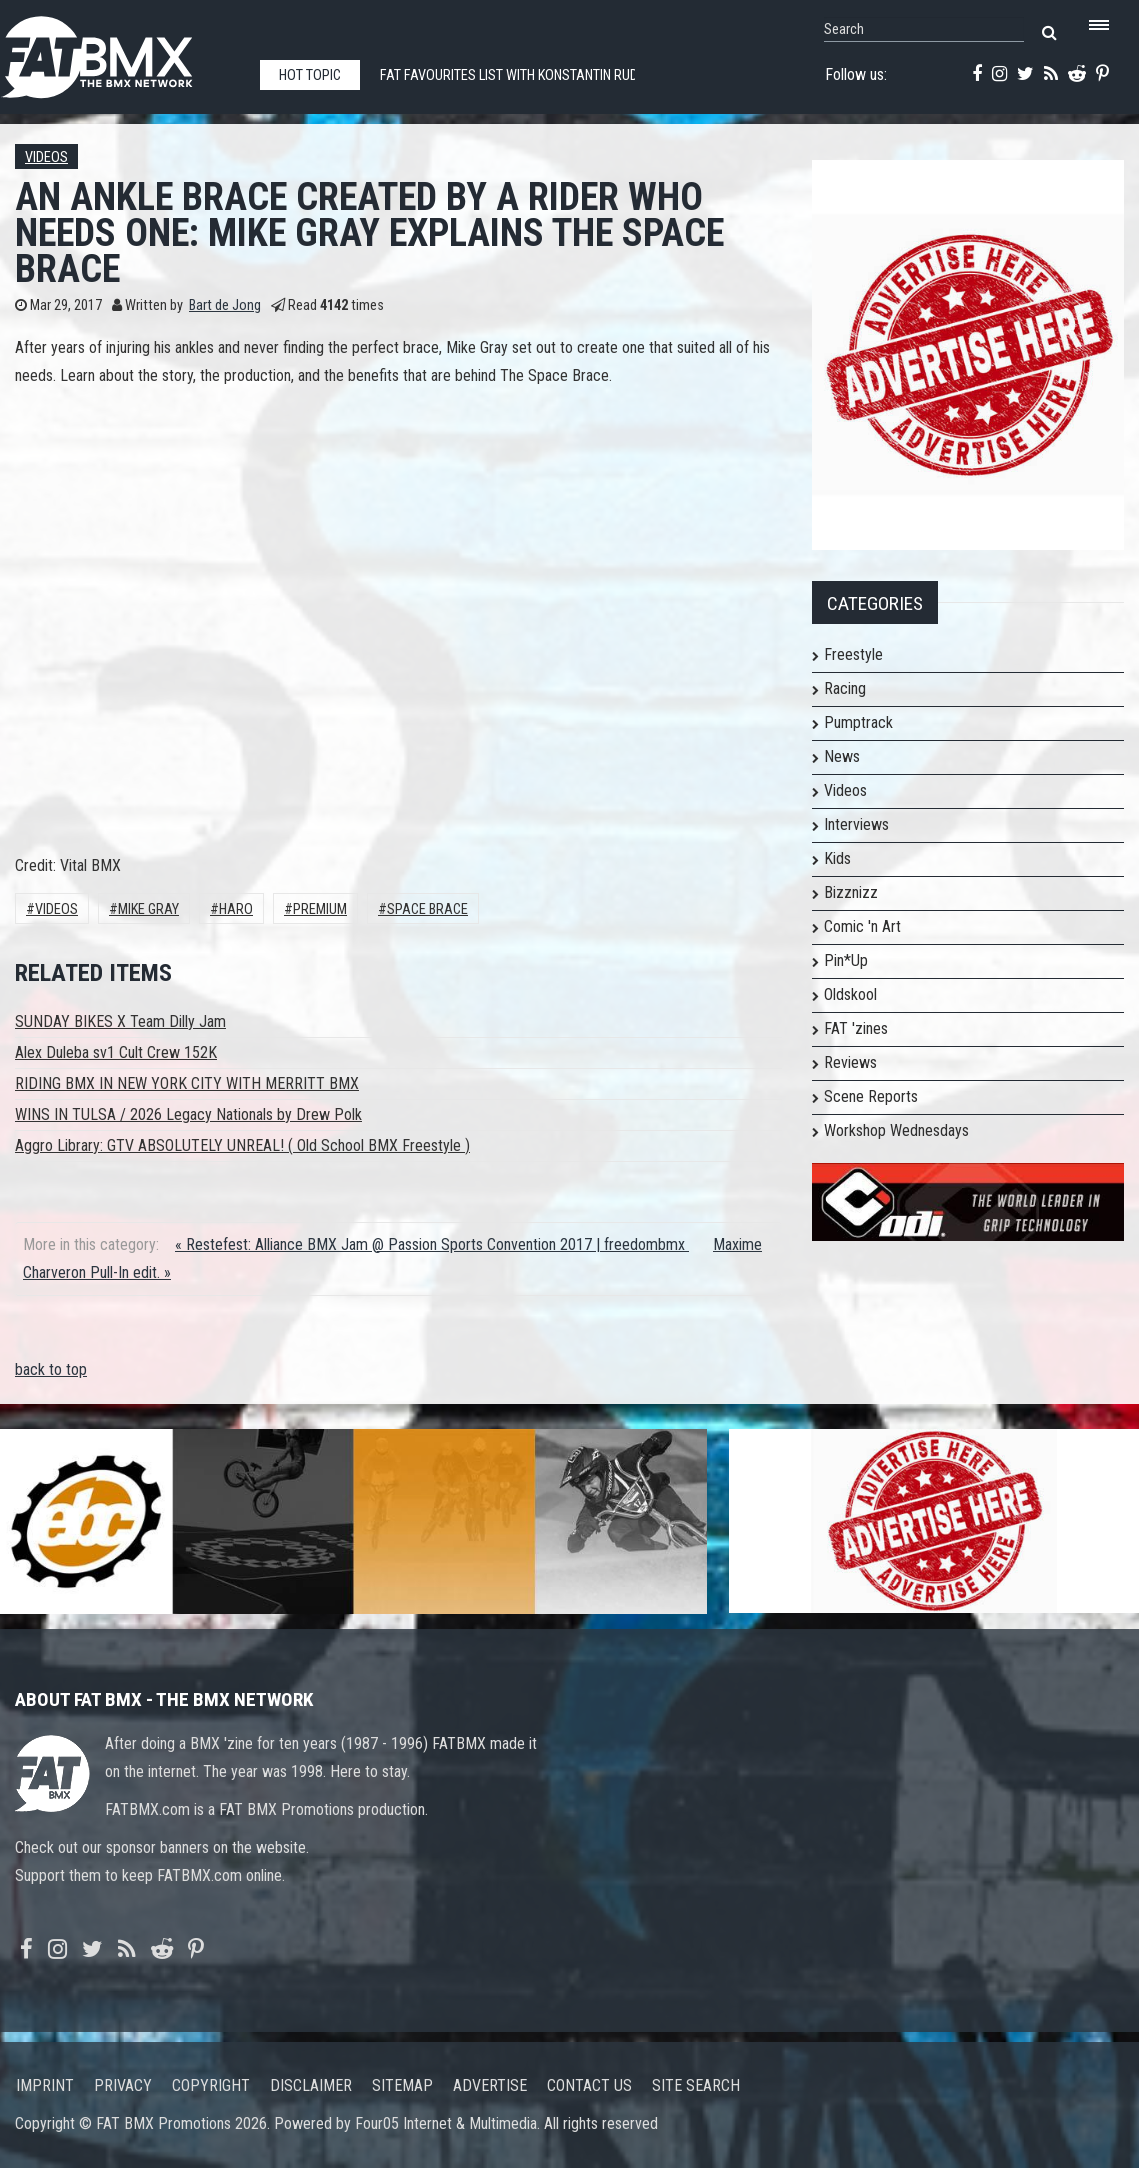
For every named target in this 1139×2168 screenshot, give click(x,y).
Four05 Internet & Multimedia (446, 2123)
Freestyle (853, 654)
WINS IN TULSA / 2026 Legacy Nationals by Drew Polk (188, 1114)
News (842, 756)
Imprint (45, 2085)
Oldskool (850, 994)
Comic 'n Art (862, 926)
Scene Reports (871, 1096)
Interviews (856, 824)
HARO (236, 909)
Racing (845, 688)
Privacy (123, 2085)
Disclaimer (311, 2085)
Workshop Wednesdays (896, 1130)
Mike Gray (148, 909)
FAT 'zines (856, 1028)
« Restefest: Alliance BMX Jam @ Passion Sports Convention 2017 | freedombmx (432, 1244)
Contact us (589, 2085)
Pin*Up (846, 960)
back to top (51, 1369)
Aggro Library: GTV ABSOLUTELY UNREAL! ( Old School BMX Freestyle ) (242, 1145)
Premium (320, 909)
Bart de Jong (225, 305)
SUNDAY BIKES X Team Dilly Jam (120, 1021)
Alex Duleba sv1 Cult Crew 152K (116, 1052)
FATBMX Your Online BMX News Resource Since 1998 (120, 51)
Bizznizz (851, 892)
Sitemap (402, 2085)
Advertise (490, 2085)
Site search (696, 2085)
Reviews (850, 1062)
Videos (46, 157)
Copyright (211, 2085)
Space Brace (427, 909)
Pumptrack (858, 722)
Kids (837, 858)
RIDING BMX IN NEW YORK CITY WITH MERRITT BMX (187, 1083)
